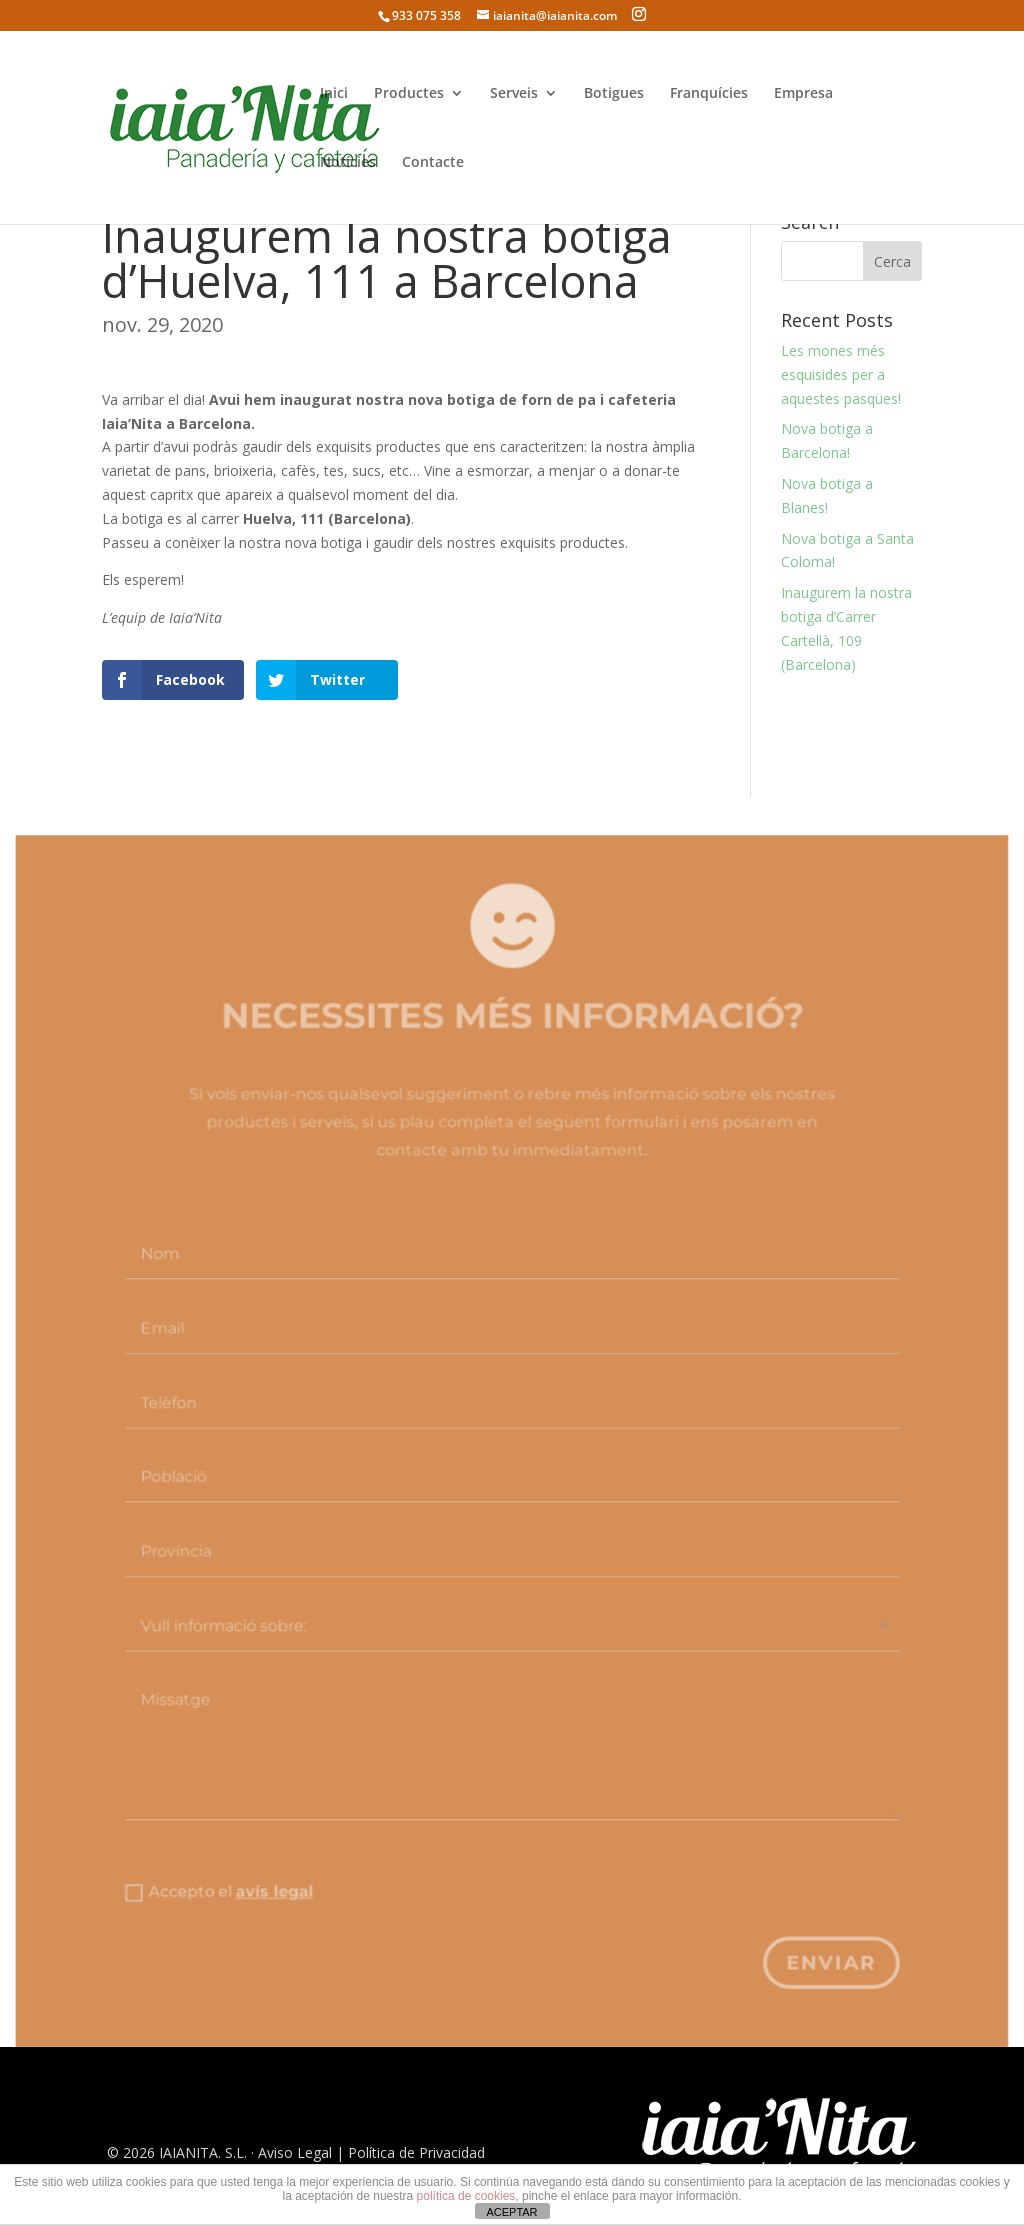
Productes (409, 94)
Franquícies (709, 94)
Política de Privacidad (416, 2152)
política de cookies (466, 2196)
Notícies (348, 163)
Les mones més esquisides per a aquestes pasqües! (841, 374)
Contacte (433, 163)
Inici (334, 94)
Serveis (514, 94)
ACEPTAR (511, 2212)
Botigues (614, 94)
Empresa (803, 94)
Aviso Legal (295, 2152)
